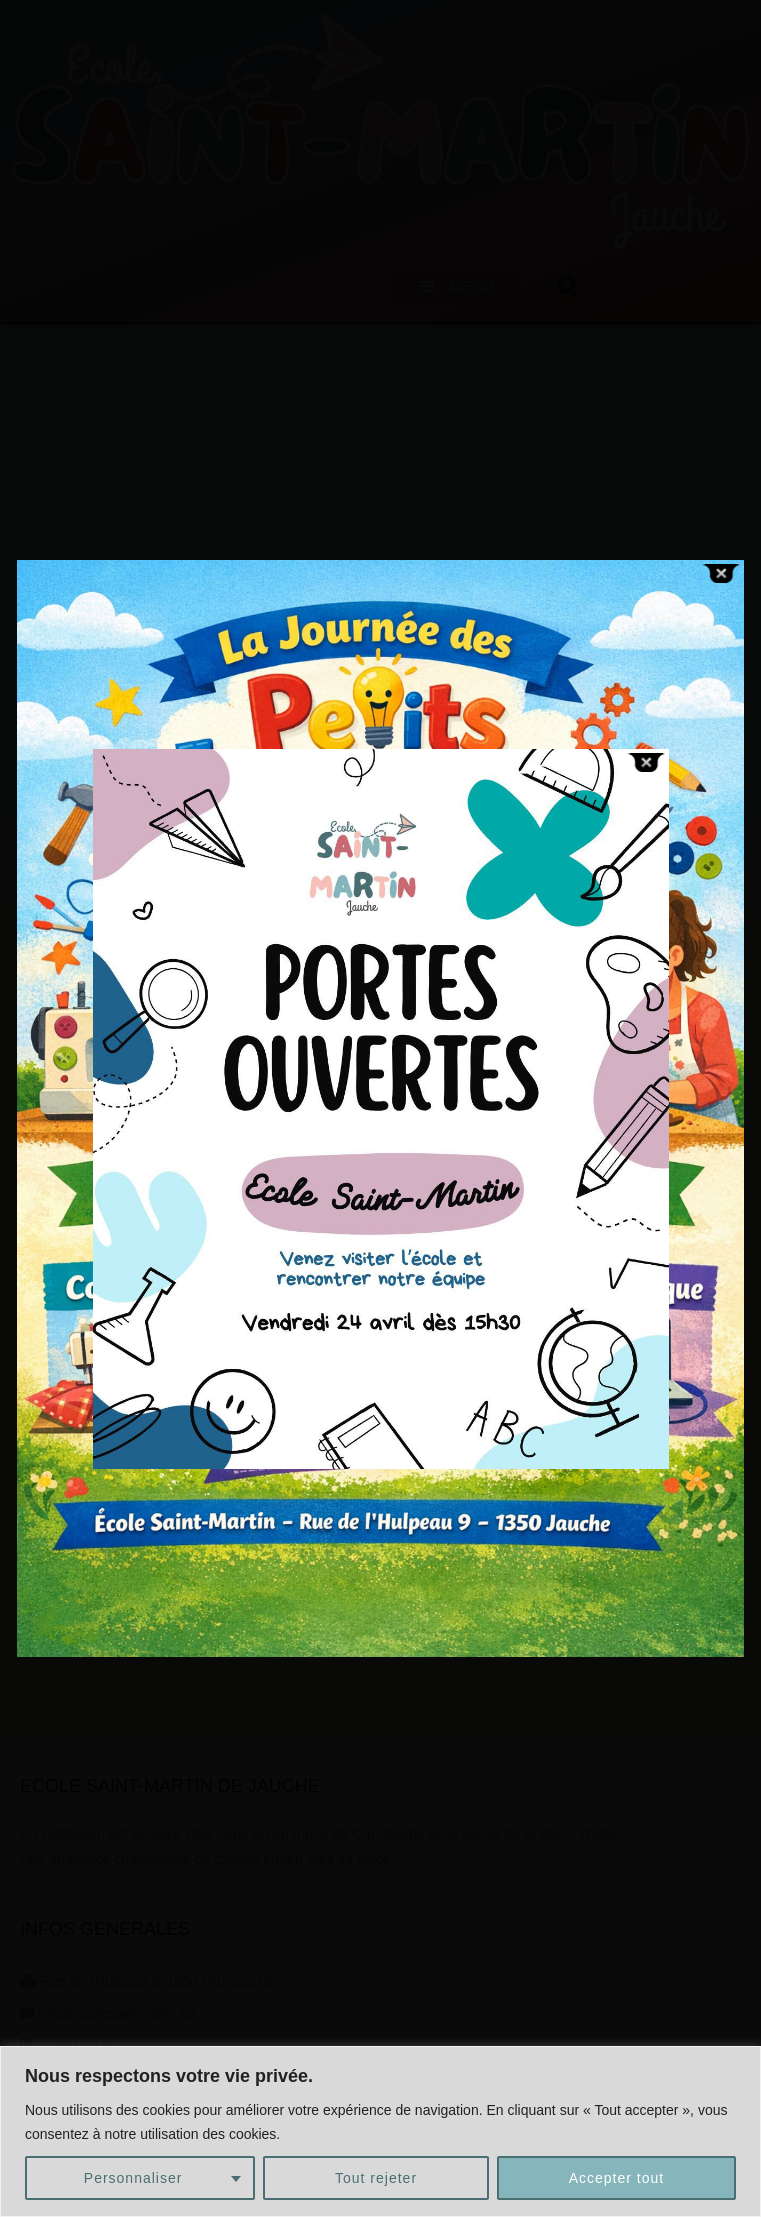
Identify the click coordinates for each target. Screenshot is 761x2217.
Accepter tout (617, 2178)
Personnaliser (133, 2178)
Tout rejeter (376, 2178)
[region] (380, 2131)
